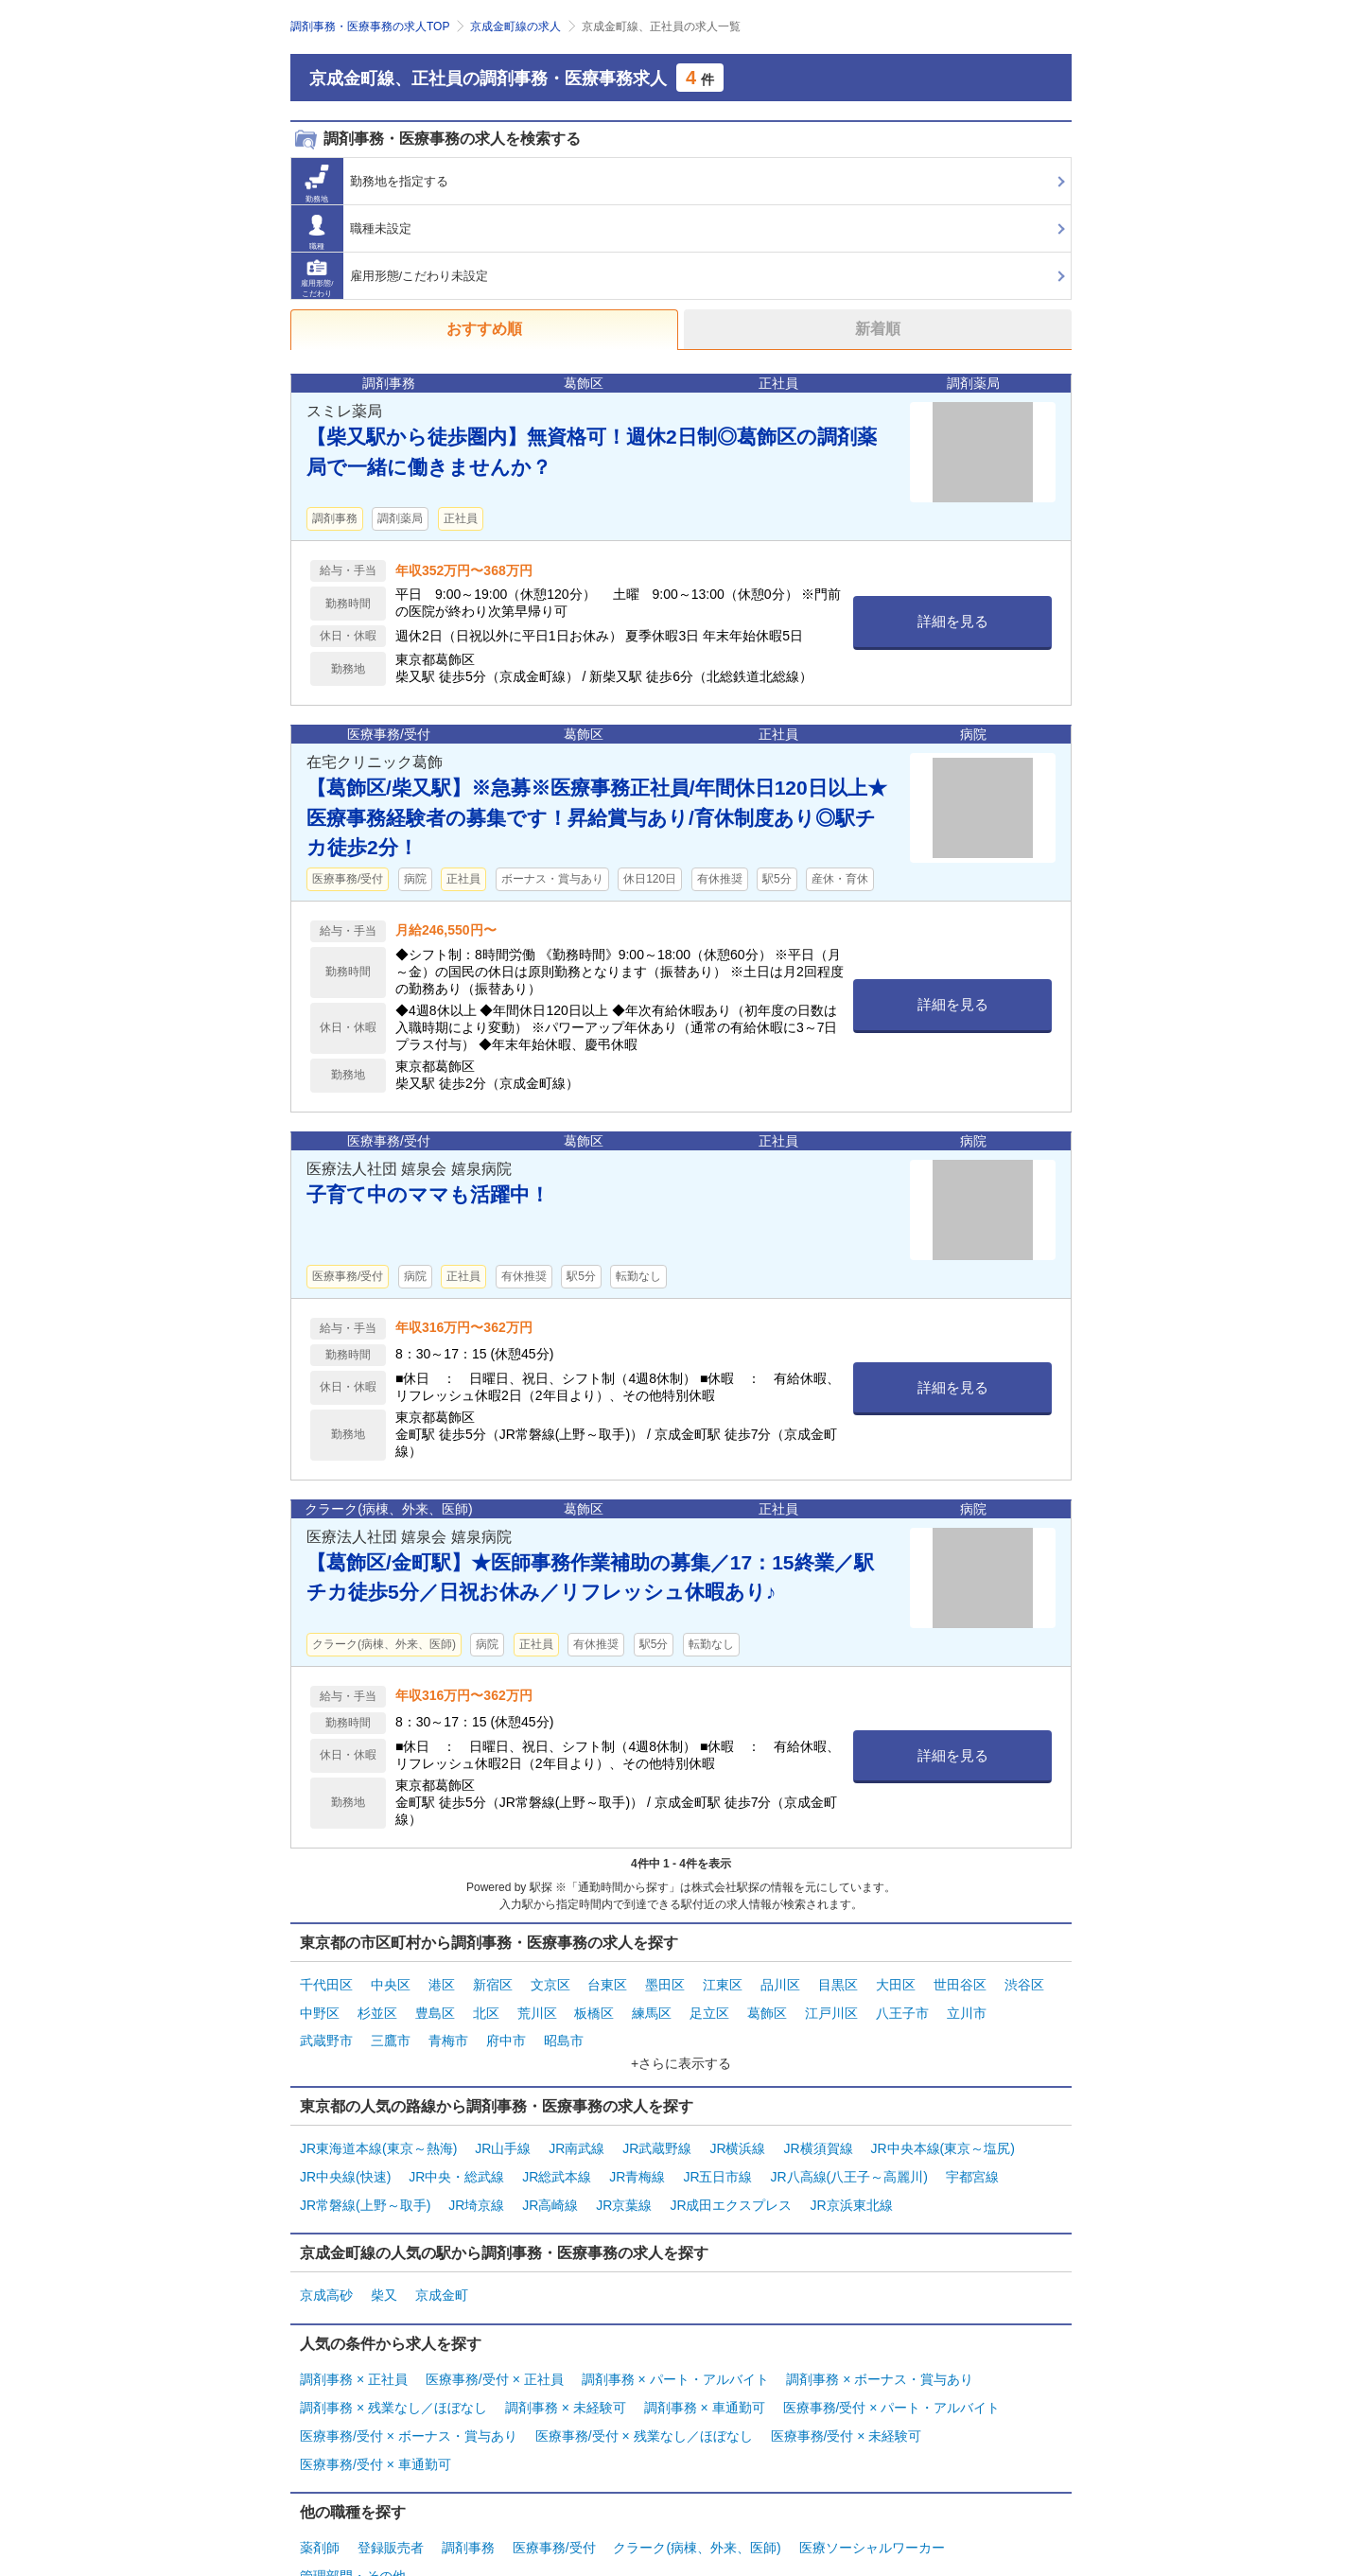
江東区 (722, 1982)
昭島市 (564, 2030)
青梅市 (448, 2030)
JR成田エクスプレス (731, 2180)
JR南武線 (576, 2133)
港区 (441, 1982)
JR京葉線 (624, 2180)
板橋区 (594, 2006)
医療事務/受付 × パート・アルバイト (892, 2370)
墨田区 (665, 1982)
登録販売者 (391, 2498)
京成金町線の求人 (515, 26)
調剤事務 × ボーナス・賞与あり (879, 2347)
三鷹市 (390, 2030)
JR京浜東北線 (851, 2180)
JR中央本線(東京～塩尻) (942, 2133)
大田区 (896, 1982)
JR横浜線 (737, 2133)
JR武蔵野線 (656, 2133)
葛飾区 (767, 2006)
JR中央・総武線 (456, 2156)
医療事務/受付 (554, 2498)
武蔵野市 (326, 2030)
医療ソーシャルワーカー (872, 2498)
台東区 (607, 1982)
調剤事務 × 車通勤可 (704, 2370)
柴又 (384, 2267)
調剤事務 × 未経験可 (565, 2370)
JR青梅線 (637, 2156)
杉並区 (377, 2006)
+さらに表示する (681, 2050)
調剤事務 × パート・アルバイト (675, 2347)
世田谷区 (960, 1982)
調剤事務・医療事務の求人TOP (369, 26)
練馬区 (652, 2006)
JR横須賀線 (817, 2133)
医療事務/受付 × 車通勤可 (375, 2418)
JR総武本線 (556, 2156)
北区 (486, 2006)
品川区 (780, 1982)
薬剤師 (320, 2498)
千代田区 (326, 1982)
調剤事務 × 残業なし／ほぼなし (393, 2370)
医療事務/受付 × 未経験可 (846, 2394)
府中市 (506, 2030)
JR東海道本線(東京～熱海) (378, 2133)
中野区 (320, 2006)
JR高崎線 (550, 2180)
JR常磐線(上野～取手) (365, 2180)
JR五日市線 (717, 2156)
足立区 (709, 2006)
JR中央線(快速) (345, 2156)
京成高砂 (326, 2267)
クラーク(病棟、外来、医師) (696, 2498)
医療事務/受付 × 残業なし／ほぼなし (644, 2394)
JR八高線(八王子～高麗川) (848, 2156)
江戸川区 (831, 2006)
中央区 (390, 1982)
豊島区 (435, 2006)
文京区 (550, 1982)
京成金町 (441, 2267)
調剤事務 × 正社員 (354, 2347)
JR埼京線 (476, 2180)
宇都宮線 (972, 2156)
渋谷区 (1024, 1982)
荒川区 (537, 2006)
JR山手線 (503, 2133)
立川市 (967, 2006)
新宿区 (493, 1982)
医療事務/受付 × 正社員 (495, 2347)
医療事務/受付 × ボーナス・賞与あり (408, 2394)
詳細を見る (952, 621)
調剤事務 (468, 2498)
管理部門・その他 (353, 2522)
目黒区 (838, 1982)
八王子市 (902, 2006)
